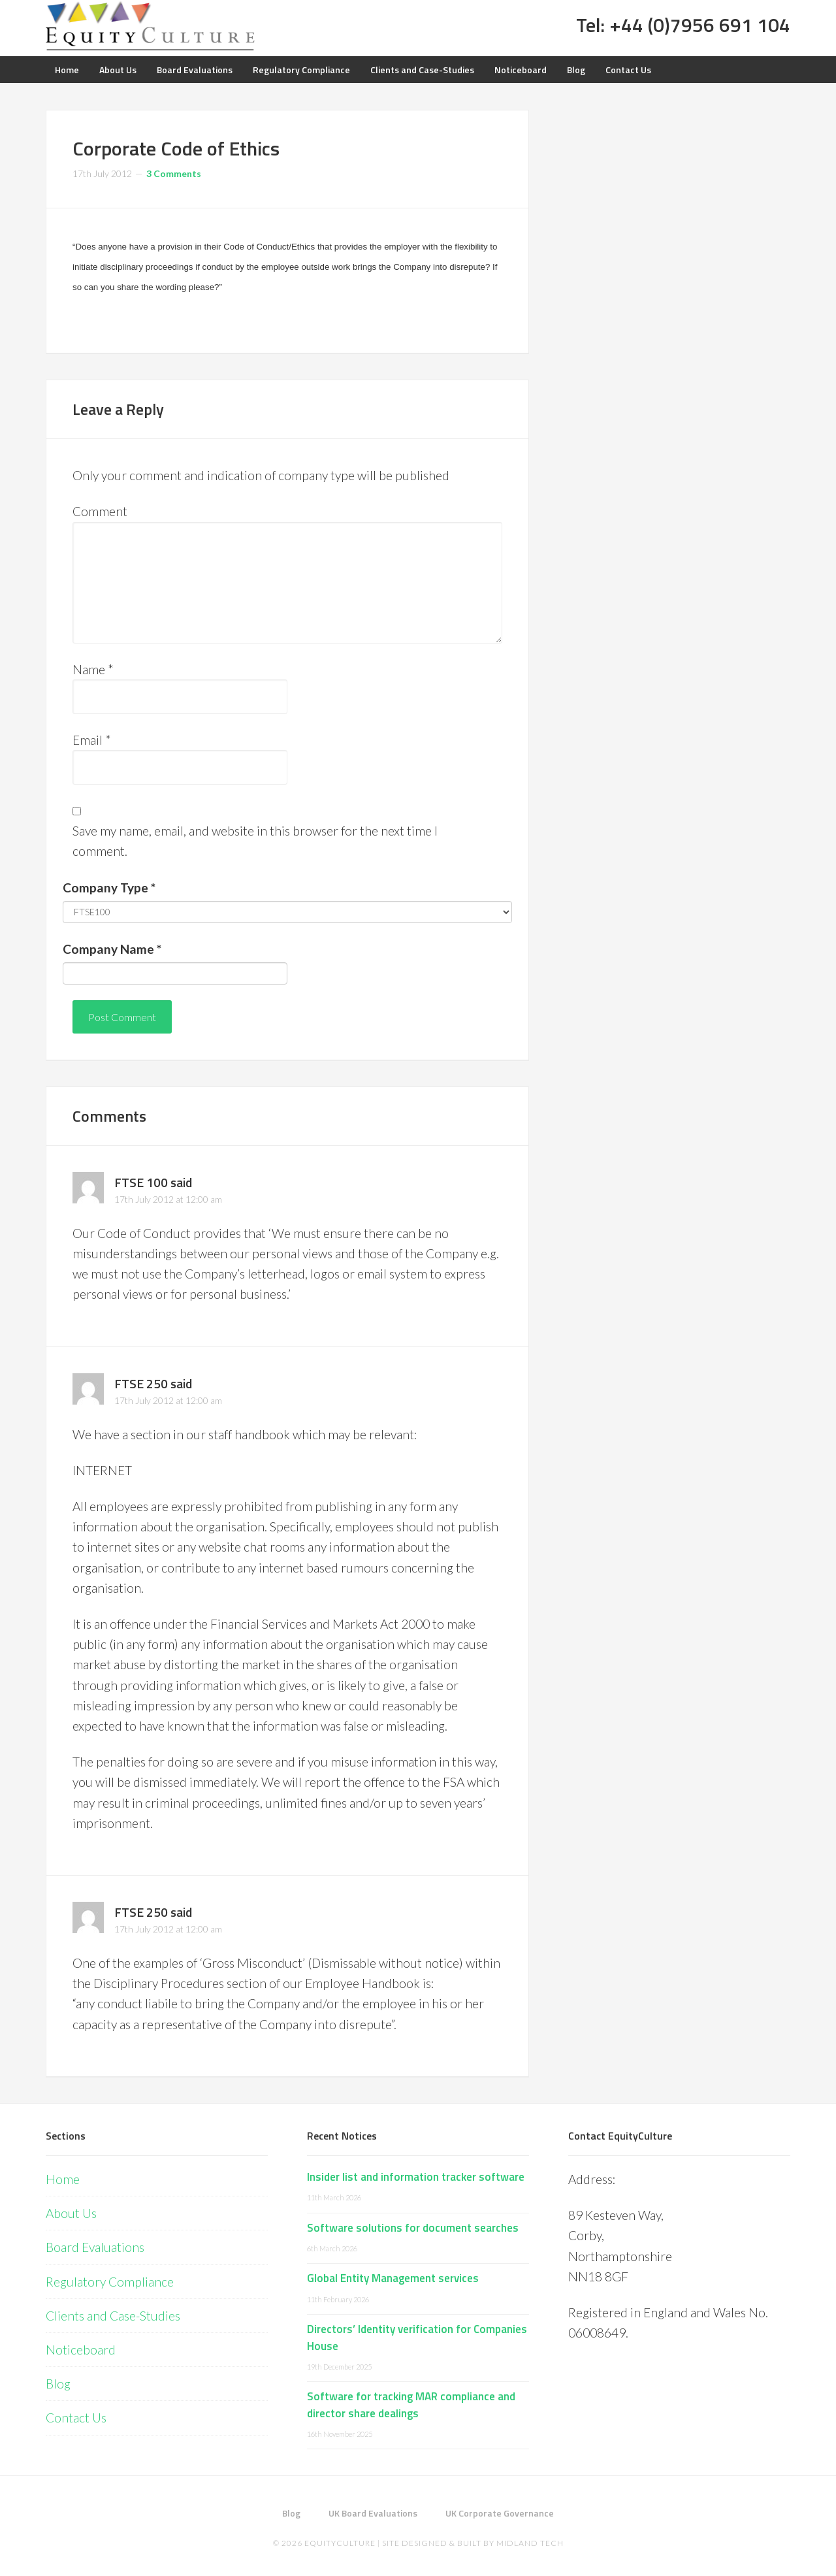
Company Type (109, 887)
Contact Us (76, 2417)
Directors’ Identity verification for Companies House (417, 2338)
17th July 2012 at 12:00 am (168, 1199)
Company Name (112, 948)
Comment (99, 511)
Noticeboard (81, 2349)
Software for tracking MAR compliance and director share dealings (411, 2405)
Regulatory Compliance (110, 2281)
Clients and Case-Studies (113, 2315)
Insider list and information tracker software (415, 2176)
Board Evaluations (95, 2247)
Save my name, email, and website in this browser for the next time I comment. (255, 840)
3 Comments (173, 173)
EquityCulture (340, 2543)
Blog (58, 2383)
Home (63, 2179)
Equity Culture (150, 26)
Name (93, 669)
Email (91, 739)
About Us (71, 2213)
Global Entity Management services (393, 2278)
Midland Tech (530, 2543)
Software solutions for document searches (413, 2227)
